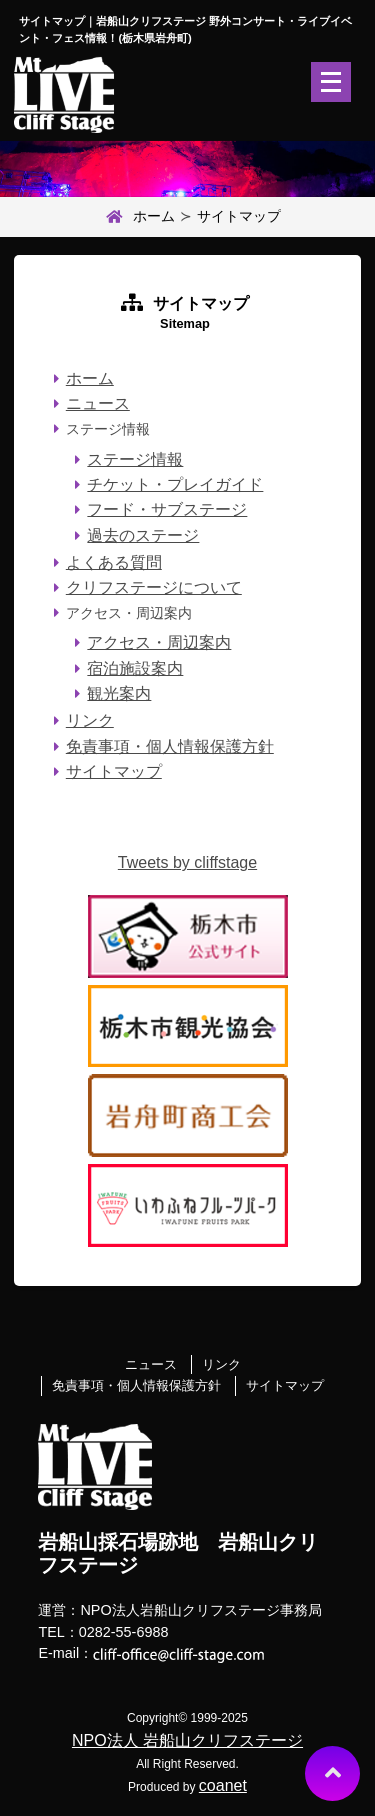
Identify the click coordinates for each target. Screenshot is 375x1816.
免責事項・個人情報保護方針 (170, 746)
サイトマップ (114, 771)
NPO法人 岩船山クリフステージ (187, 1740)
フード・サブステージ (167, 509)
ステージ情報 (135, 459)
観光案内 (119, 693)
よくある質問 (114, 562)
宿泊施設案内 (135, 668)
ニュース (98, 403)
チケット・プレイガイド (175, 484)
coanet (223, 1785)
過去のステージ (143, 535)
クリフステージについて (154, 587)
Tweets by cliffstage (187, 862)
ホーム (138, 217)
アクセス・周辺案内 (159, 642)
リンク (90, 720)
